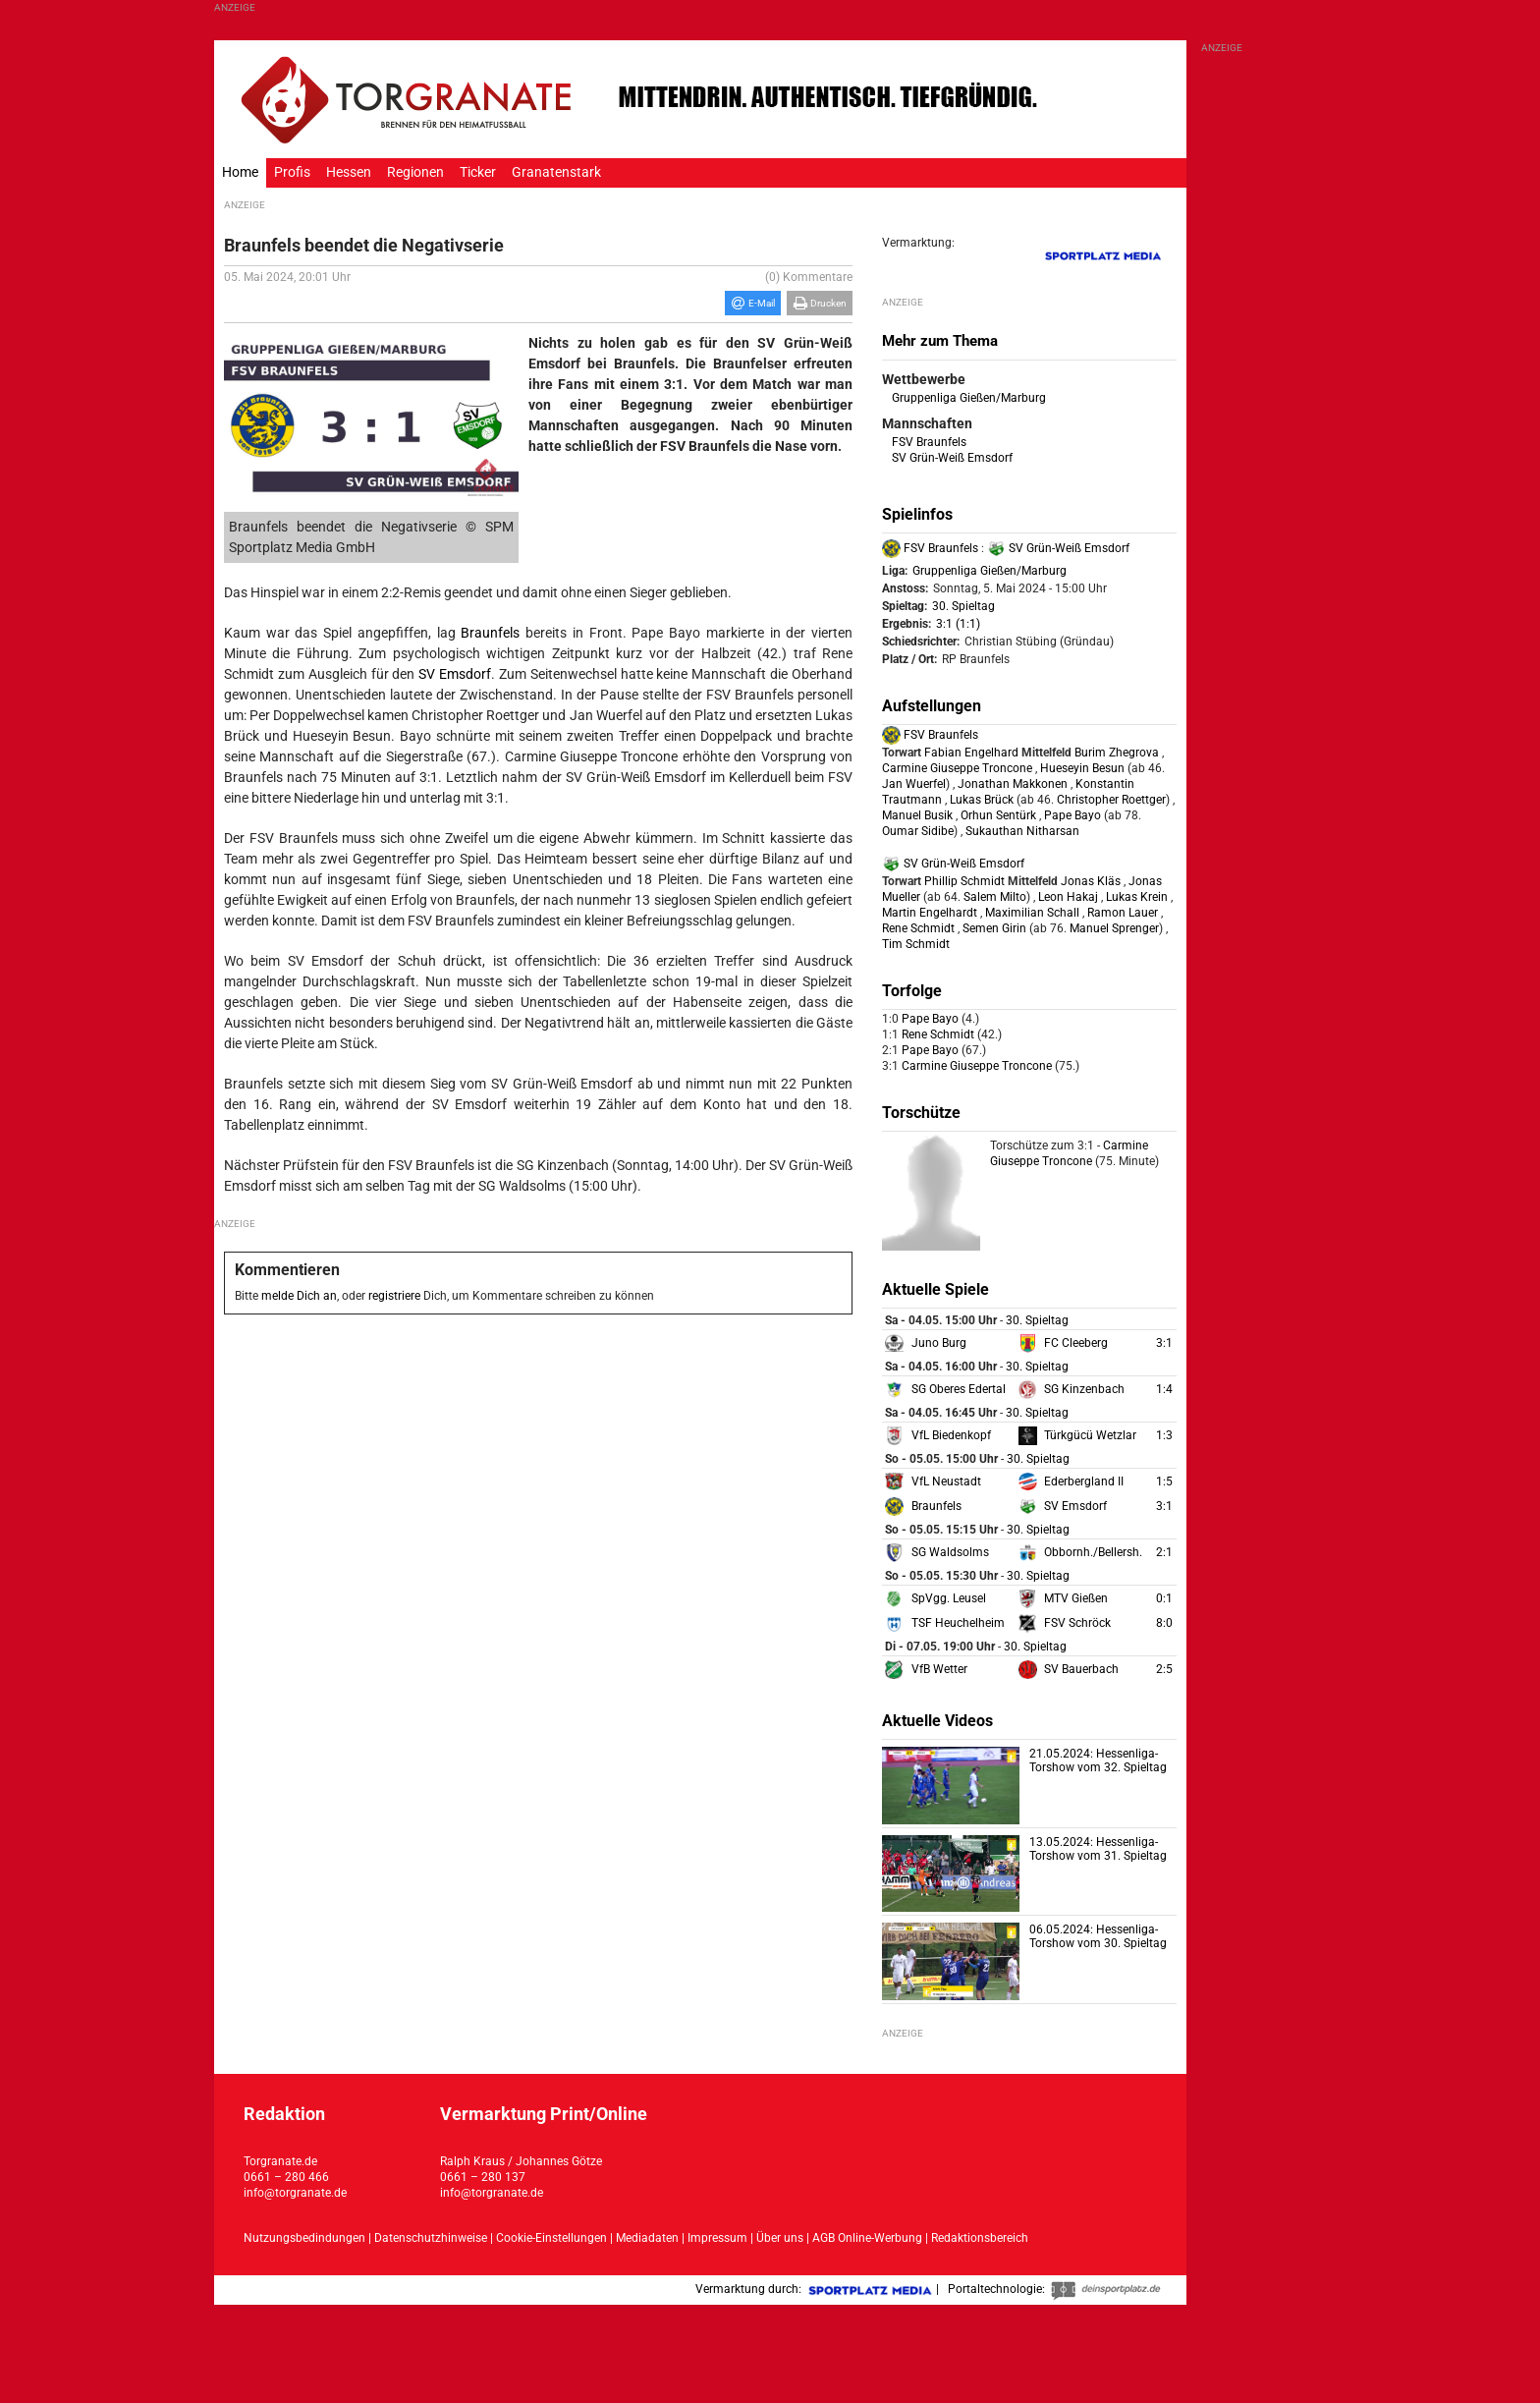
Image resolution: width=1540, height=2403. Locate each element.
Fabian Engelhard (971, 752)
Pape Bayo (1072, 815)
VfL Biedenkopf (951, 1435)
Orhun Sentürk (998, 815)
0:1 (1164, 1598)
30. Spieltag (963, 606)
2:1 (1164, 1552)
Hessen (348, 172)
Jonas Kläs (1091, 881)
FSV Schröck (1077, 1623)
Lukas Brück (982, 800)
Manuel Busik (917, 815)
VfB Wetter (939, 1669)
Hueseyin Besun (1082, 768)
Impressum (717, 2238)
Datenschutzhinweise (430, 2238)
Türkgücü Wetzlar (1090, 1435)
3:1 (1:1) (958, 624)
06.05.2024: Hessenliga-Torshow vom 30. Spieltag (1098, 1936)
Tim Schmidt (916, 944)
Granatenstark (556, 172)
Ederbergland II (1084, 1481)
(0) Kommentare (808, 277)
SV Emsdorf (454, 674)
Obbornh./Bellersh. (1093, 1552)
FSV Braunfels (929, 442)
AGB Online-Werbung (867, 2238)
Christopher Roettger (1110, 800)
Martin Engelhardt (929, 913)
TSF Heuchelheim (958, 1623)
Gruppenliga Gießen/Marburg (969, 398)
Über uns (779, 2238)
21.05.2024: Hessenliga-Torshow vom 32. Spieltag (1098, 1760)
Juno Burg (938, 1343)
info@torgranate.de (295, 2193)
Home (240, 172)
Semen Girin (994, 928)
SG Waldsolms (950, 1552)
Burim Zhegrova (1116, 752)
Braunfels (490, 633)
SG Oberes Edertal (958, 1389)
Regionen (415, 172)
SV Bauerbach (1081, 1669)
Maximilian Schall (1032, 913)
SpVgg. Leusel (948, 1598)
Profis (292, 172)
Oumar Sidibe (918, 831)
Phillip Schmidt (964, 881)
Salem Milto (993, 897)
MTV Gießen (1076, 1598)
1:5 (1164, 1481)
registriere (394, 1296)
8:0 (1164, 1623)
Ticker (478, 172)
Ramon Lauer (1122, 913)
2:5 (1164, 1669)
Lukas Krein (1137, 897)
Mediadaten (649, 2238)
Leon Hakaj (1068, 897)
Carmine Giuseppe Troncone (957, 768)
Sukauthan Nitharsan (1022, 831)
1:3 (1164, 1435)
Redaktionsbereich (979, 2238)
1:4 (1164, 1389)
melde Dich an (299, 1296)
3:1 (1164, 1343)
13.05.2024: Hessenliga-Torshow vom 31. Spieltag (1098, 1849)
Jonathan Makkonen (1013, 784)
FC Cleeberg (1076, 1343)
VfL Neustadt (946, 1481)
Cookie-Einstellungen (551, 2238)
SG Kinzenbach (1084, 1389)
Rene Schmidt (918, 928)
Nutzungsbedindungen (304, 2238)
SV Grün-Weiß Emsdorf (952, 458)
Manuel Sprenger (1113, 928)
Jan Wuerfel (914, 784)
